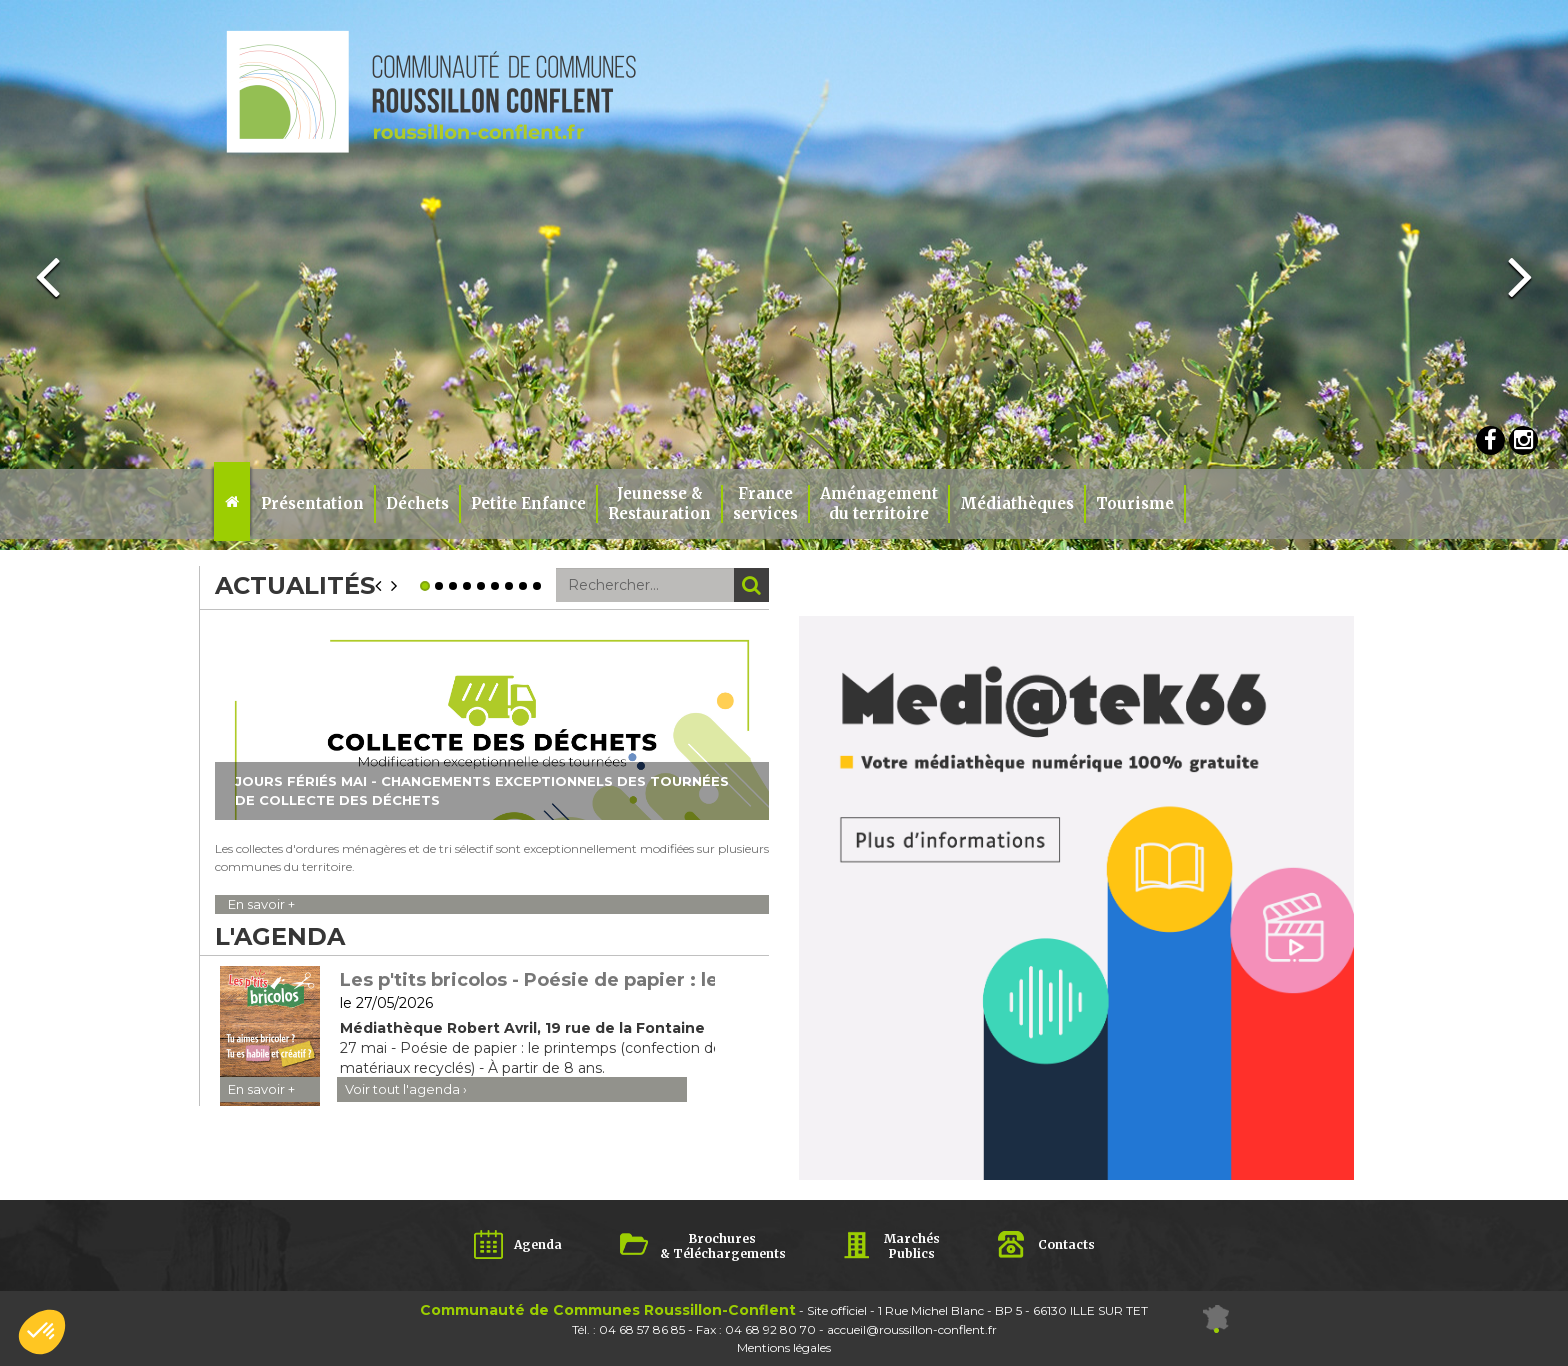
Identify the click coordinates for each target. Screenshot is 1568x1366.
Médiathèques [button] (1017, 503)
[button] (42, 1332)
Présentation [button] (312, 503)
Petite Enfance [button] (528, 503)
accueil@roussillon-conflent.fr (912, 1329)
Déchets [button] (417, 503)
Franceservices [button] (765, 503)
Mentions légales (784, 1347)
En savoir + (261, 904)
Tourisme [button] (1135, 503)
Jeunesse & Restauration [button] (659, 503)
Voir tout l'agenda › (406, 1089)
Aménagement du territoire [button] (879, 503)
